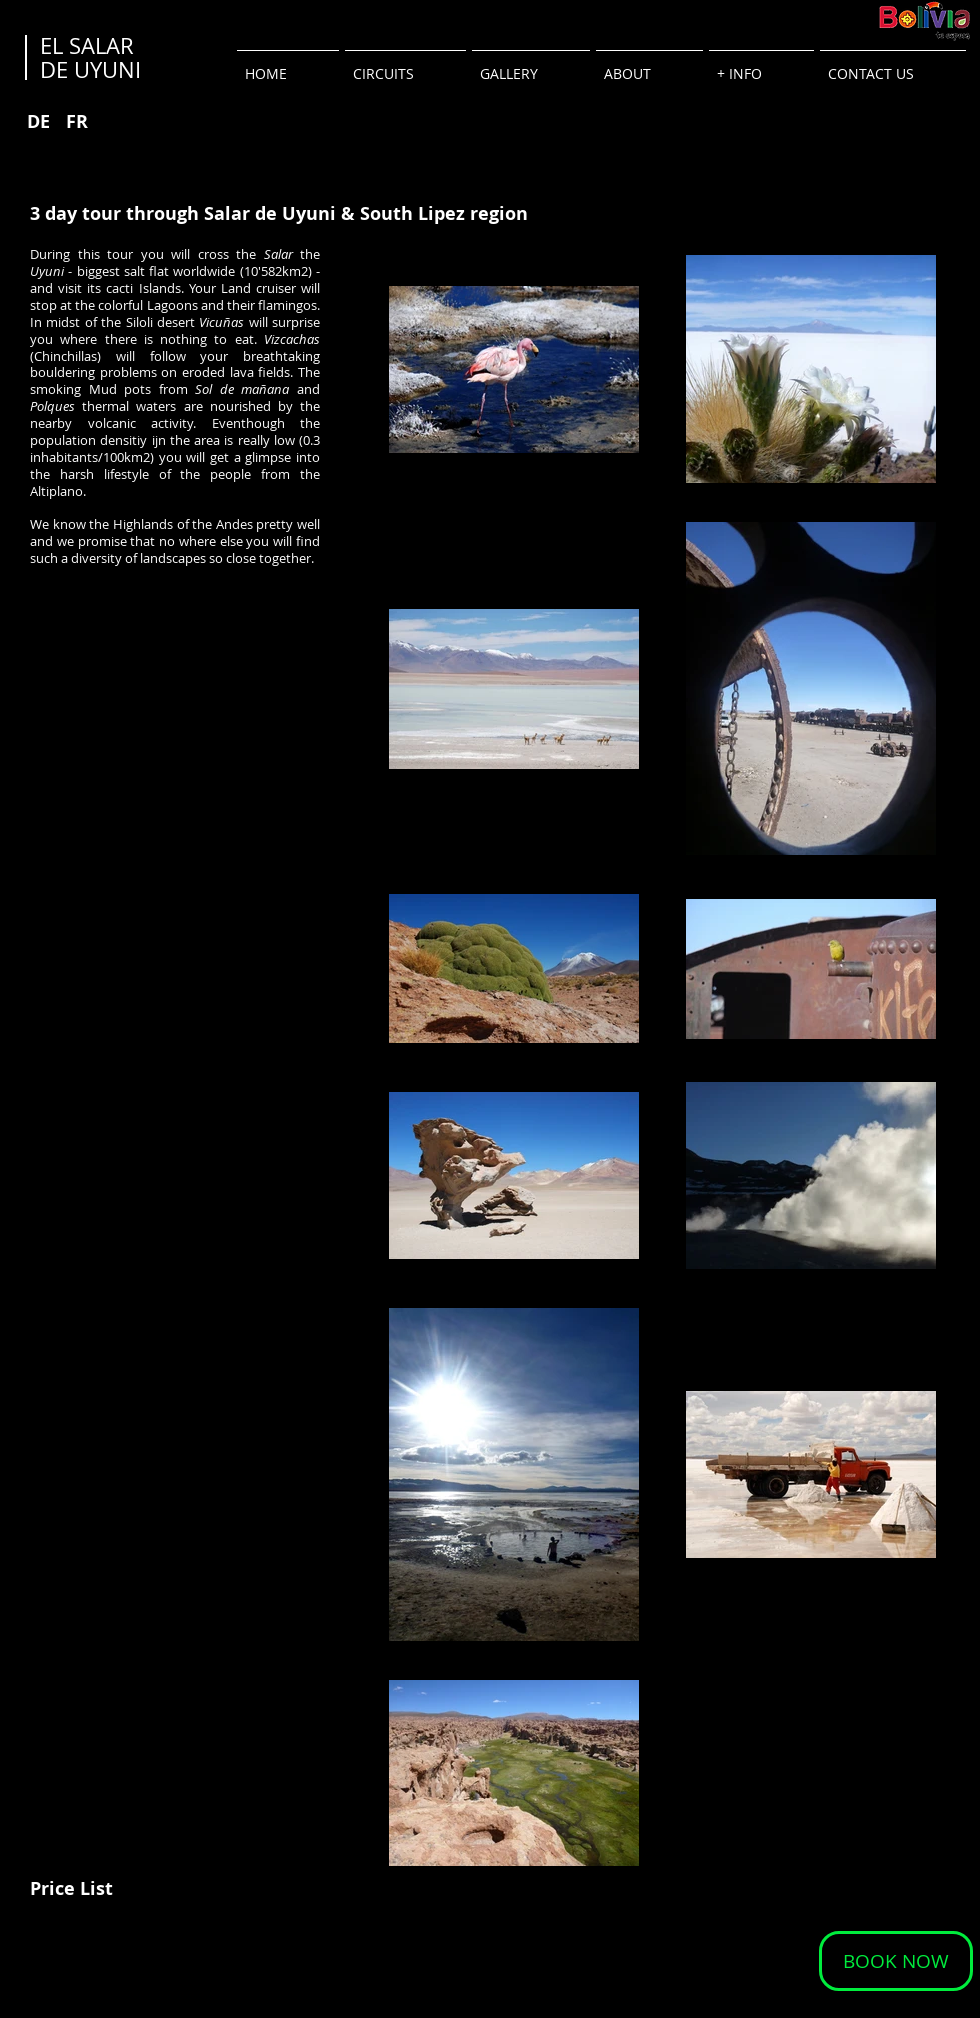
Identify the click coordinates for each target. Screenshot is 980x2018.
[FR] (76, 121)
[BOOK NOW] (896, 1961)
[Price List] (71, 1889)
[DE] (38, 121)
